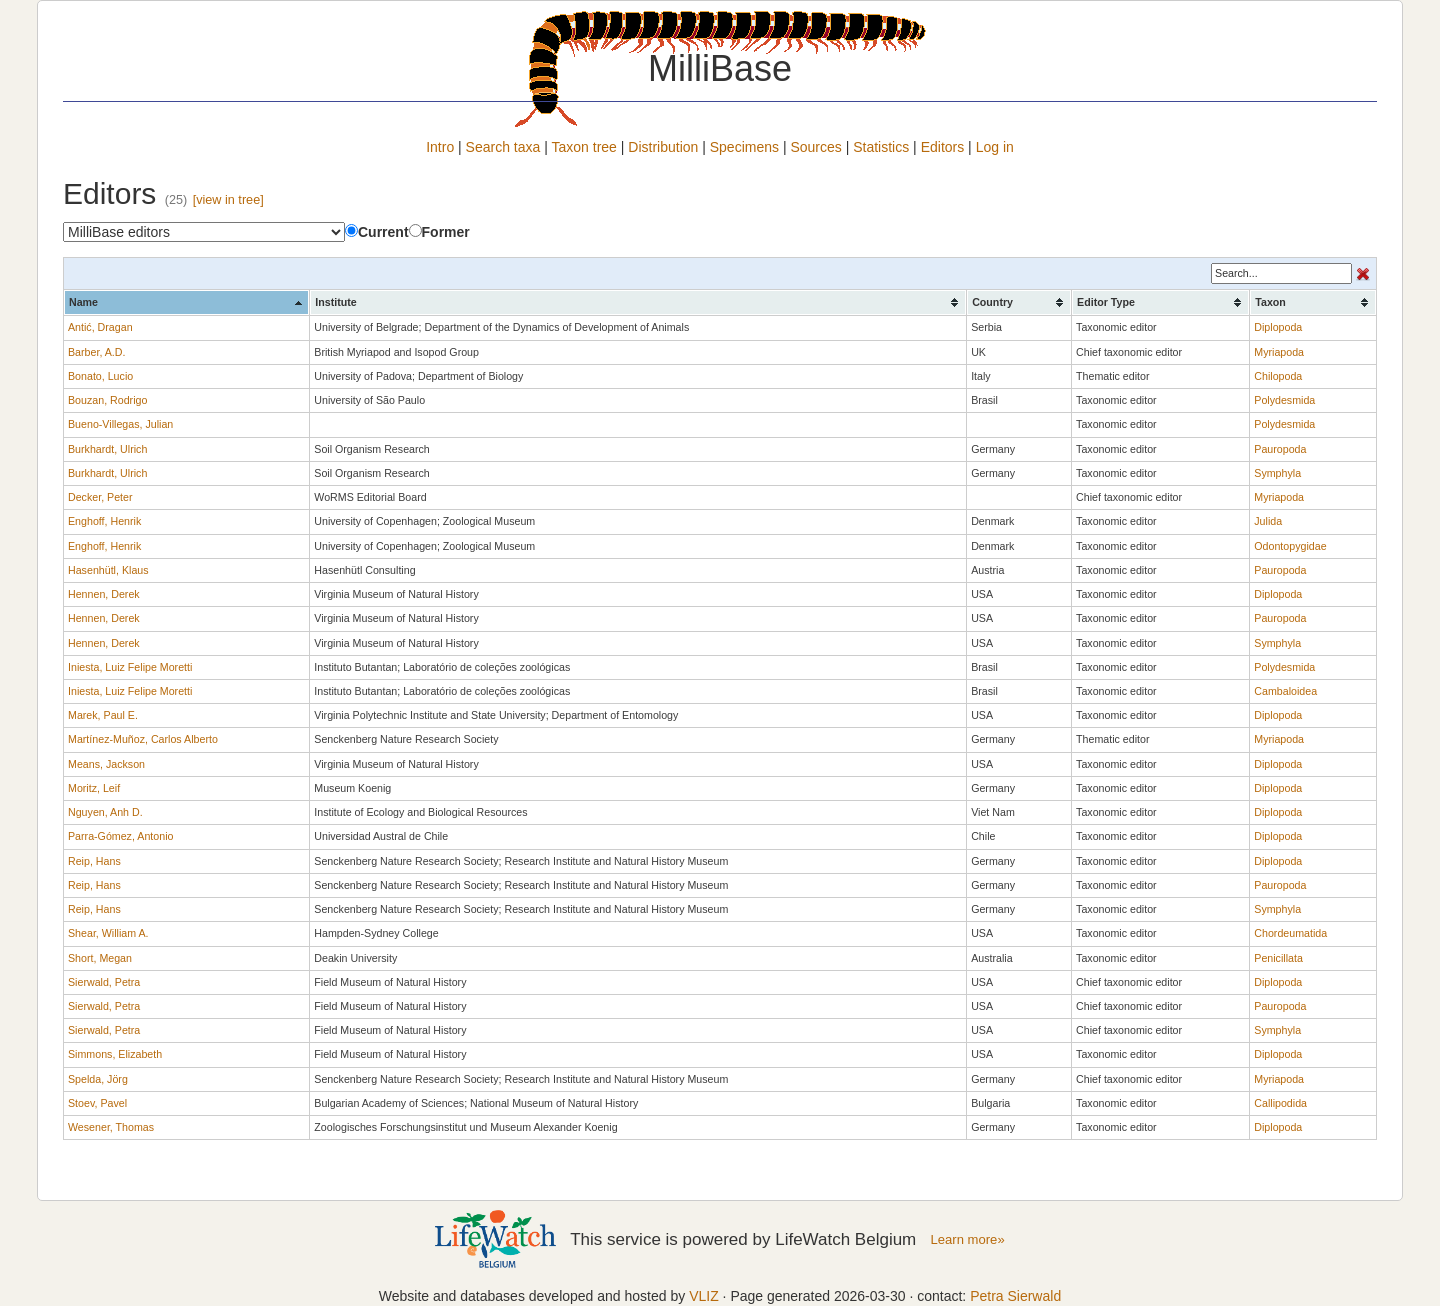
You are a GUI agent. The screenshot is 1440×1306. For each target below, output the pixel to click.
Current (377, 232)
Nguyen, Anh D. (105, 812)
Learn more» (968, 1239)
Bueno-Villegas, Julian (120, 424)
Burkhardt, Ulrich (107, 449)
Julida (1268, 521)
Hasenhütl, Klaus (108, 570)
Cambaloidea (1285, 691)
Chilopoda (1278, 376)
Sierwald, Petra (104, 982)
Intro (440, 147)
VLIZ (704, 1296)
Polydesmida (1284, 400)
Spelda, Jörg (98, 1079)
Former (439, 232)
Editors (943, 147)
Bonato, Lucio (100, 376)
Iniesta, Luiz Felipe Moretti (130, 667)
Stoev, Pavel (97, 1103)
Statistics (881, 147)
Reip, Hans (94, 861)
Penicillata (1278, 958)
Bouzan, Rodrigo (107, 400)
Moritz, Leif (94, 788)
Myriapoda (1279, 352)
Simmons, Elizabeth (115, 1054)
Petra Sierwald (1015, 1296)
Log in (995, 147)
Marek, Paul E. (103, 715)
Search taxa (503, 147)
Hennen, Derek (104, 594)
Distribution (663, 147)
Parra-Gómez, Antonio (120, 836)
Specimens (744, 147)
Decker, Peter (100, 497)
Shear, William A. (108, 933)
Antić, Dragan (100, 327)
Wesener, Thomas (111, 1127)
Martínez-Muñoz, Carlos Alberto (143, 739)
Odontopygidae (1290, 546)
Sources (815, 147)
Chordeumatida (1290, 933)
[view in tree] (228, 200)
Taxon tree (584, 147)
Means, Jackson (106, 764)
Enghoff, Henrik (104, 521)
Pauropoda (1280, 449)
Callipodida (1280, 1103)
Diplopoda (1278, 327)
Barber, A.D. (96, 352)
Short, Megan (100, 958)
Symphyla (1277, 473)
